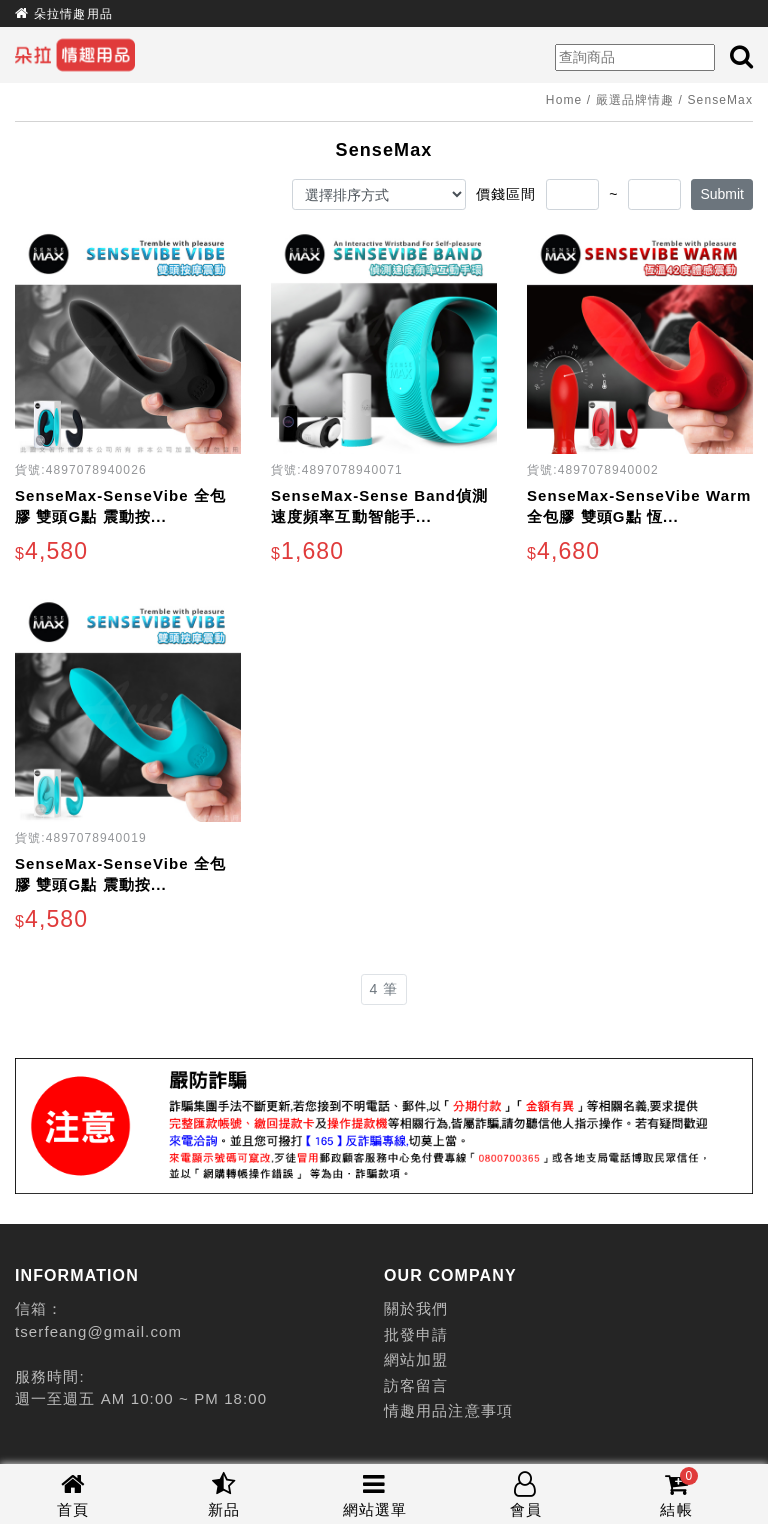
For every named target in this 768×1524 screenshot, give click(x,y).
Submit (722, 194)
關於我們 (416, 1308)
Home (564, 100)
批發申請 (416, 1334)
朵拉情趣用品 (73, 14)
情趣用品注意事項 (448, 1410)
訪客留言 (416, 1385)
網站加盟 (416, 1359)
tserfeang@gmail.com (98, 1331)
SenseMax (721, 100)
